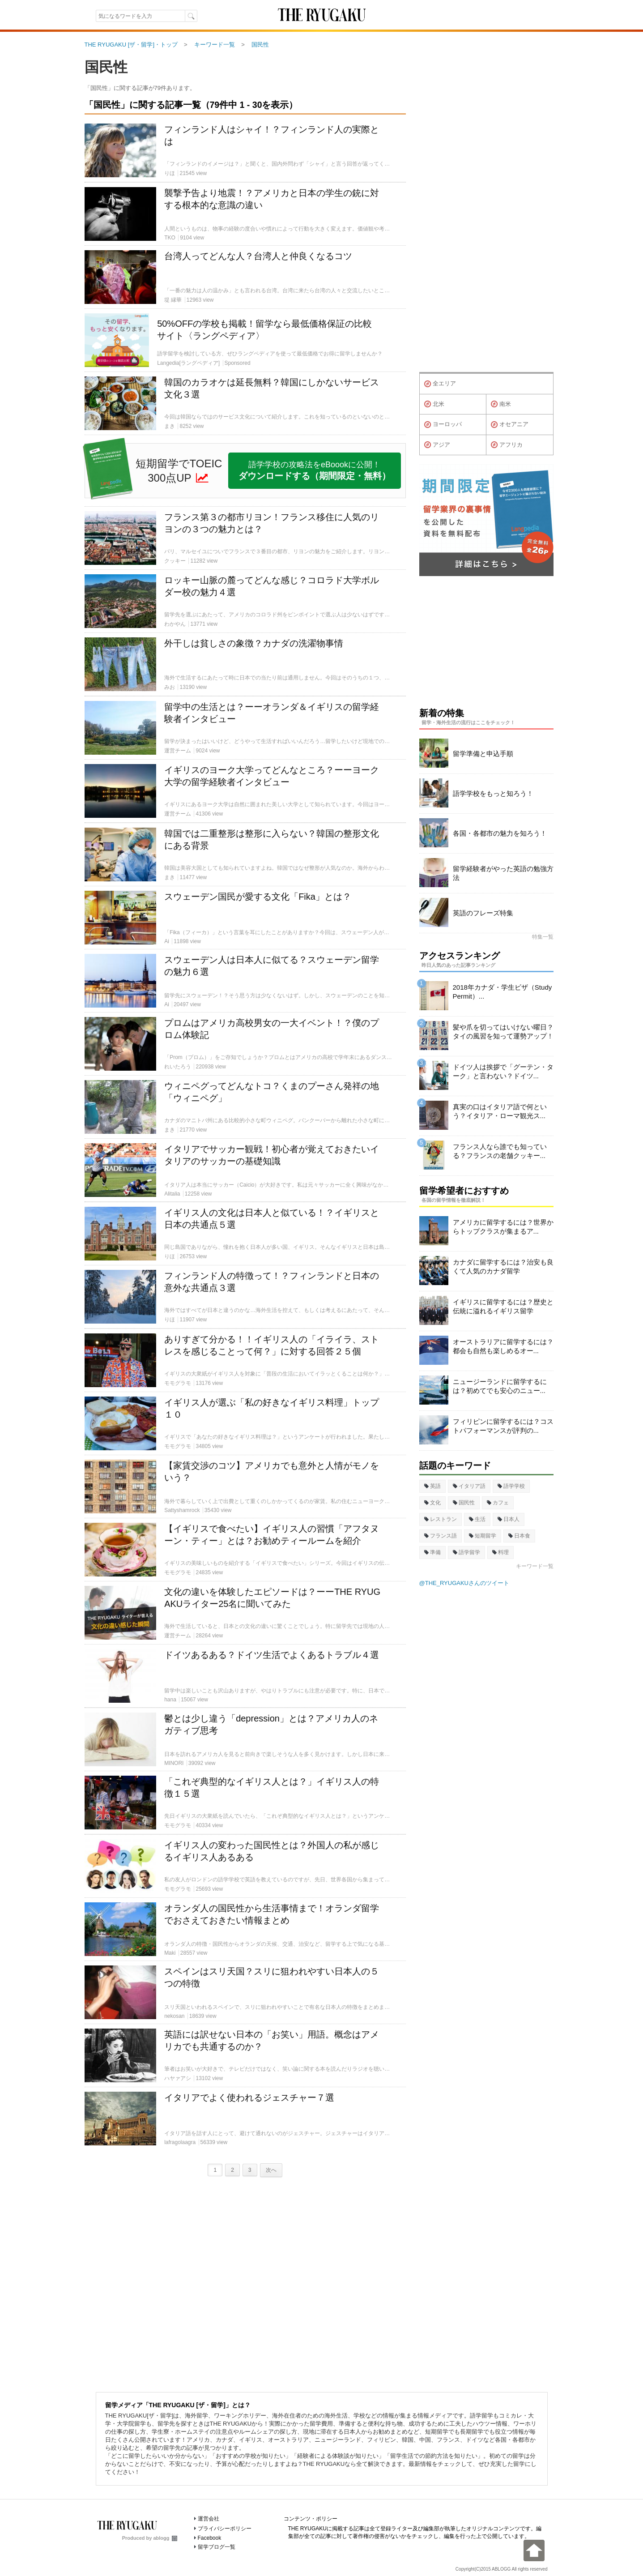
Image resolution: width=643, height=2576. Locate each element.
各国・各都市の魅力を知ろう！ (500, 833)
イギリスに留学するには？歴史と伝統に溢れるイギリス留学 (503, 1306)
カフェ (498, 1502)
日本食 (519, 1536)
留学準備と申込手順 (483, 753)
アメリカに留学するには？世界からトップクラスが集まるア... (503, 1226)
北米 (434, 404)
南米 (501, 404)
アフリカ (507, 445)
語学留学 (466, 1552)
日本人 (509, 1519)
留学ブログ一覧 (216, 2547)
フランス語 (440, 1536)
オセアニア (509, 425)
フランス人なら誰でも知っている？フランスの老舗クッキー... (500, 1151)
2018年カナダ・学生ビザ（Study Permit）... (502, 991)
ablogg (165, 2538)
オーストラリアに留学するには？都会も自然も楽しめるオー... (503, 1346)
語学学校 (511, 1486)
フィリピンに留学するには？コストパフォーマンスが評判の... (503, 1426)
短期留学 (482, 1536)
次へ (271, 2170)
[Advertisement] (245, 2282)
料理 (500, 1552)
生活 (477, 1519)
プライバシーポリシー (224, 2528)
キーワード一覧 (535, 1566)
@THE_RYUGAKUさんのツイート (464, 1583)
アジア (437, 445)
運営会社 (208, 2519)
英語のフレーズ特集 (483, 913)
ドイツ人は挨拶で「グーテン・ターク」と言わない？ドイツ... (503, 1071)
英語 (432, 1486)
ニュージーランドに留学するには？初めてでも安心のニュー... (500, 1386)
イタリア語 (469, 1486)
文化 (432, 1502)
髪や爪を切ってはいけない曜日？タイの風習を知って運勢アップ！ (503, 1031)
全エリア (440, 384)
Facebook (209, 2538)
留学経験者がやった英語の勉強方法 (503, 873)
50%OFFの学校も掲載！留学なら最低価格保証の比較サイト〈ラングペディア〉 (264, 330)
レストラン (440, 1519)
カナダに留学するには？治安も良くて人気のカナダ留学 (503, 1266)
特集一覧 (543, 937)
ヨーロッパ (443, 425)
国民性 (106, 67)
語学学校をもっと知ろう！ (493, 793)
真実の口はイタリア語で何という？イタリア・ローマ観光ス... (500, 1111)
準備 (432, 1552)
